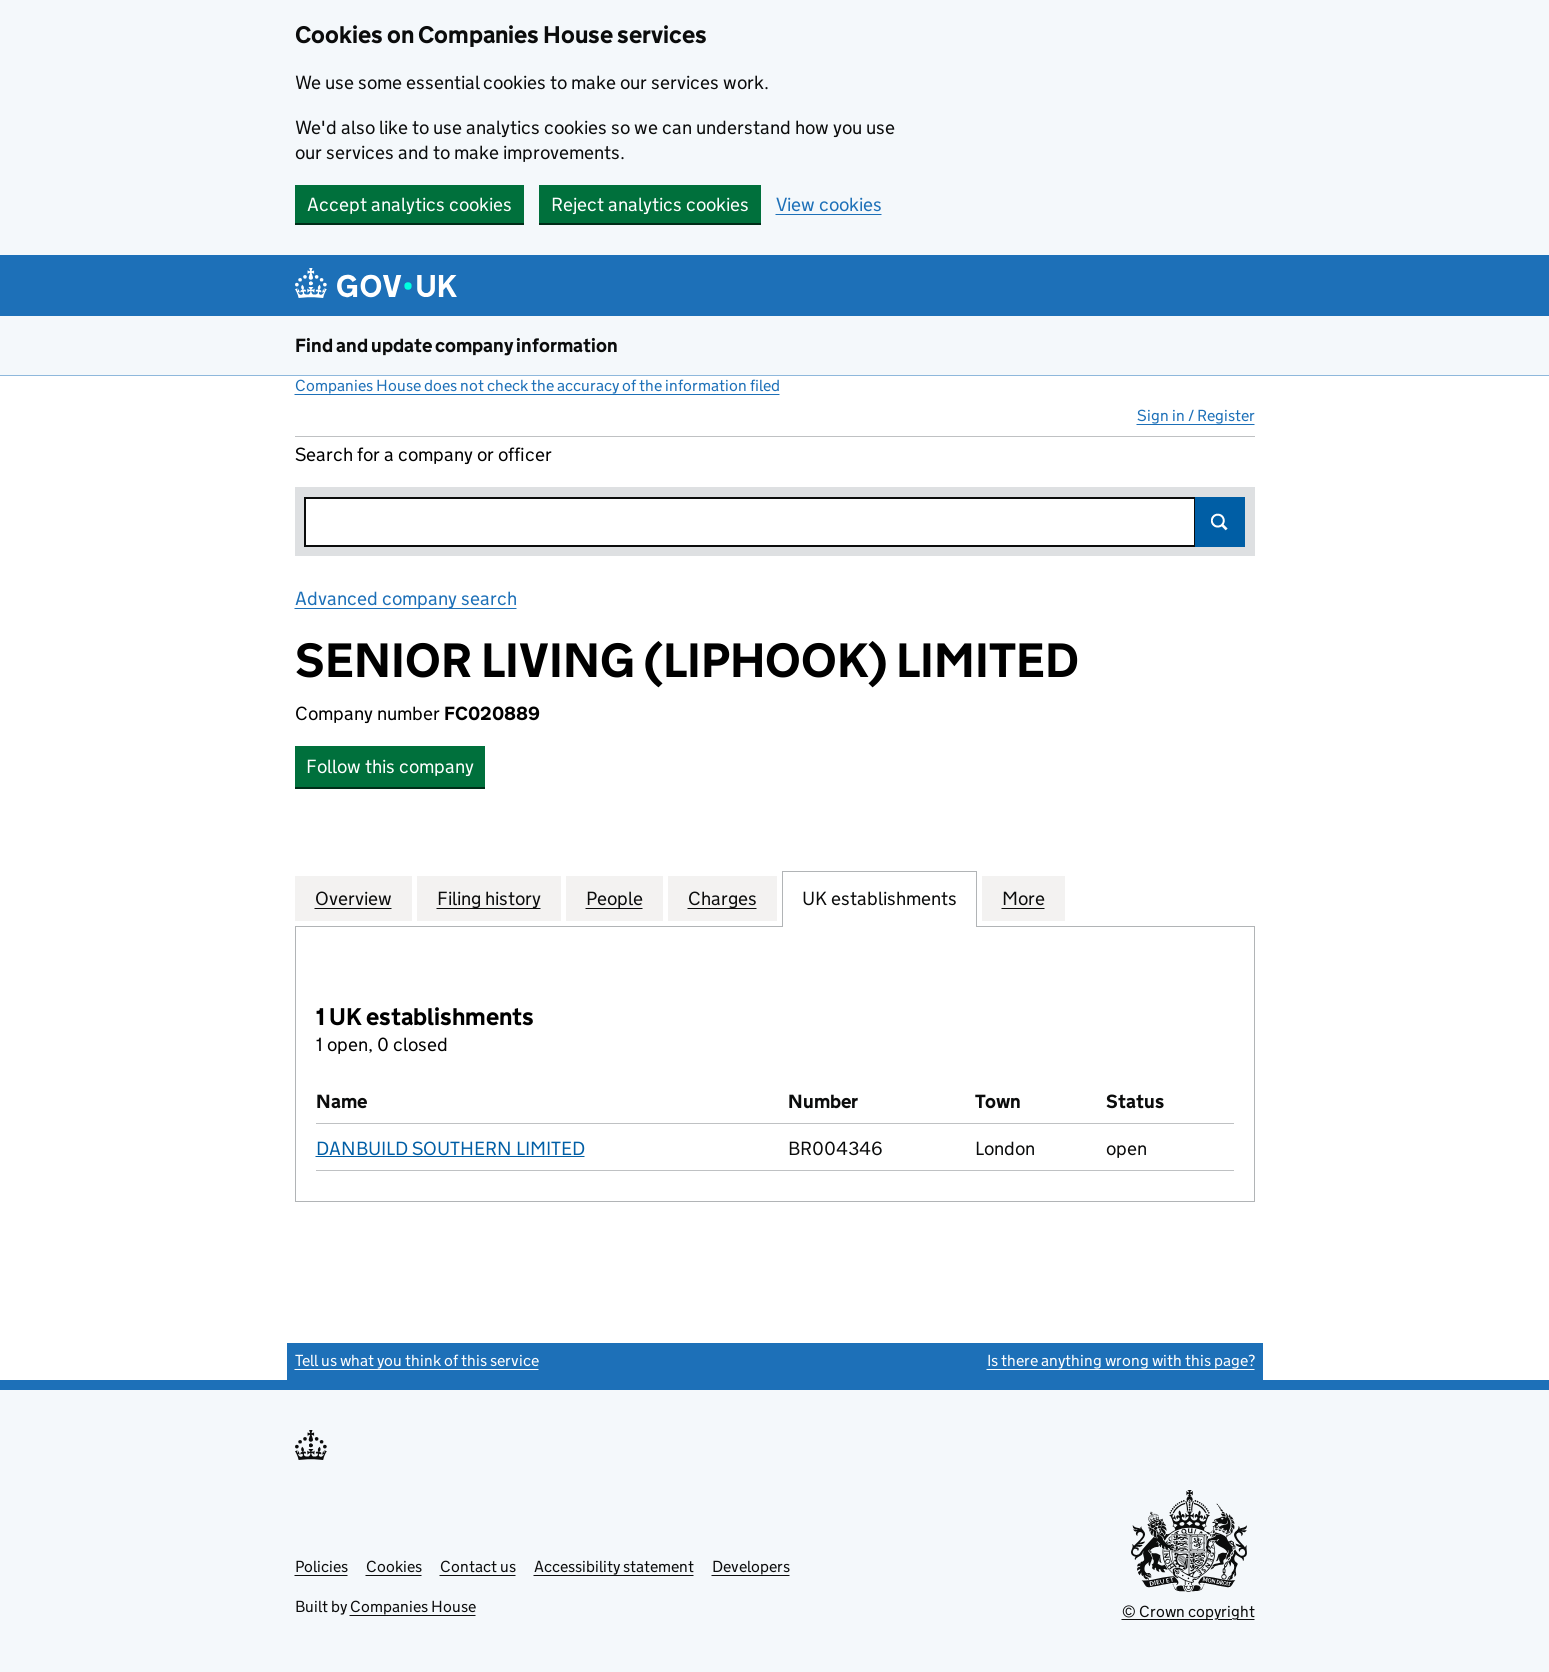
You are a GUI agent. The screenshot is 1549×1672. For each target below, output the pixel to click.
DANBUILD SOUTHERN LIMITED (450, 1148)
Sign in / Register (1196, 415)
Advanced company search (406, 598)
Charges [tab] (722, 898)
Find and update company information (456, 345)
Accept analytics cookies (409, 204)
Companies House (413, 1606)
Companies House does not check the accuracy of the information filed (537, 385)
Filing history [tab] (489, 898)
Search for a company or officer (423, 454)
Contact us (478, 1566)
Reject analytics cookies (650, 204)
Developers (751, 1566)
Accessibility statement (614, 1566)
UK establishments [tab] (879, 898)
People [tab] (614, 898)
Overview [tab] (353, 898)
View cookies (829, 204)
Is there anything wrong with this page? (1121, 1360)
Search (1220, 522)
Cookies (394, 1566)
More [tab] (1023, 898)
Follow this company (390, 766)
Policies (321, 1566)
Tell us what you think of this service (417, 1360)
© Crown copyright (1188, 1611)
